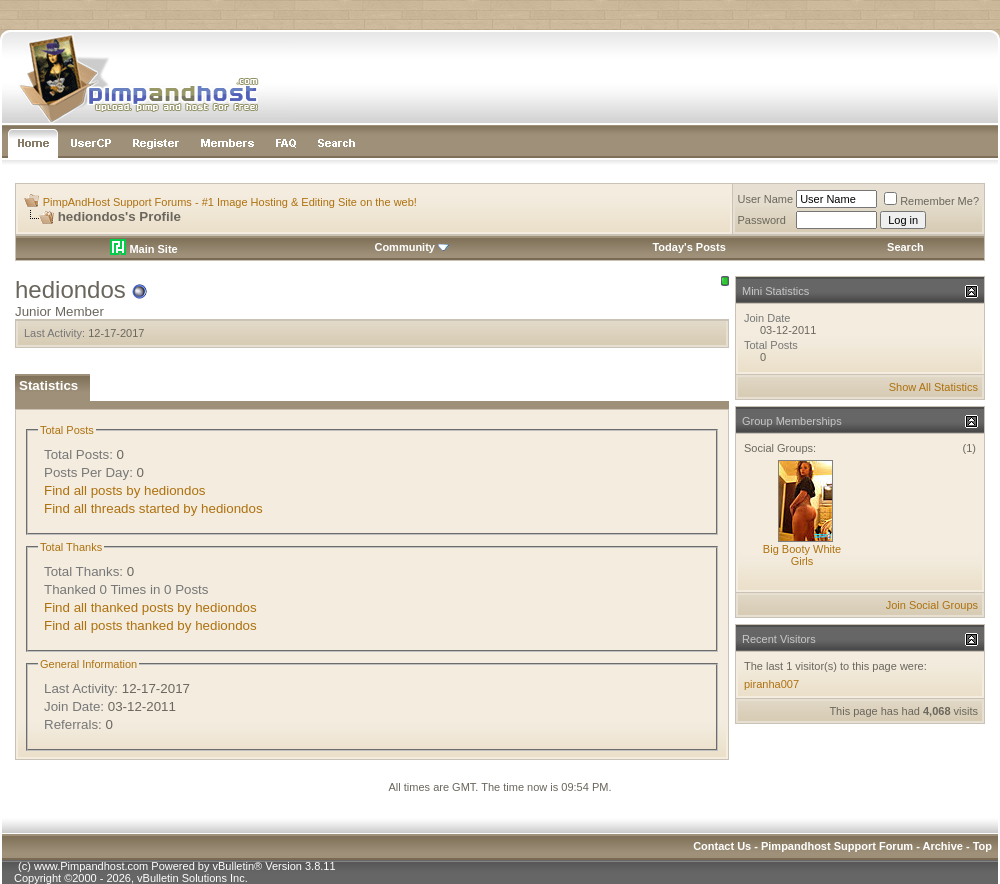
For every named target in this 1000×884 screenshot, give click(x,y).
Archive (943, 846)
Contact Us (722, 846)
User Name (766, 199)
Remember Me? (931, 201)
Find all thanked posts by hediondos (150, 607)
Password (762, 220)
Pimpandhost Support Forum (837, 846)
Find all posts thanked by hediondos (150, 625)
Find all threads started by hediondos (153, 508)
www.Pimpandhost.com (91, 866)
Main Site (143, 249)
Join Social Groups (932, 605)
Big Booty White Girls (802, 555)
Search (905, 247)
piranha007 (771, 684)
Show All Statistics (933, 387)
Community (411, 247)
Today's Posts (688, 247)
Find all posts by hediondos (125, 490)
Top (982, 846)
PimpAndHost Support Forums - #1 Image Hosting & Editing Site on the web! (230, 202)
